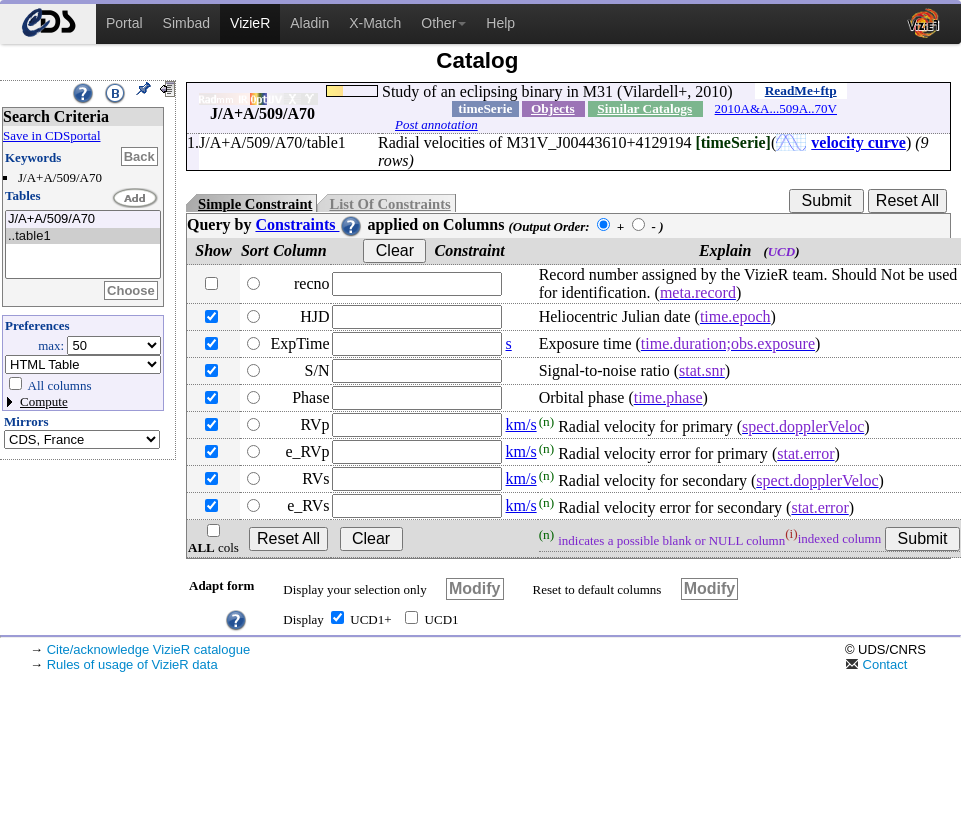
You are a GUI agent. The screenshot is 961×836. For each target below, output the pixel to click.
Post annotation (436, 124)
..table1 (83, 236)
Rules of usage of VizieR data (132, 664)
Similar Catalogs (644, 108)
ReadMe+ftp (801, 90)
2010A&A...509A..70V (776, 108)
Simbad (186, 23)
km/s (521, 424)
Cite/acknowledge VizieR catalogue (149, 649)
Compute (44, 401)
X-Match (375, 23)
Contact (876, 664)
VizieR (250, 23)
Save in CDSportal (52, 135)
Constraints (309, 224)
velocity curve (858, 142)
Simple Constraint (255, 204)
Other (443, 23)
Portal (124, 23)
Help (500, 23)
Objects (553, 108)
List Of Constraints (389, 204)
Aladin (309, 23)
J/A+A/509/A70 (83, 219)
